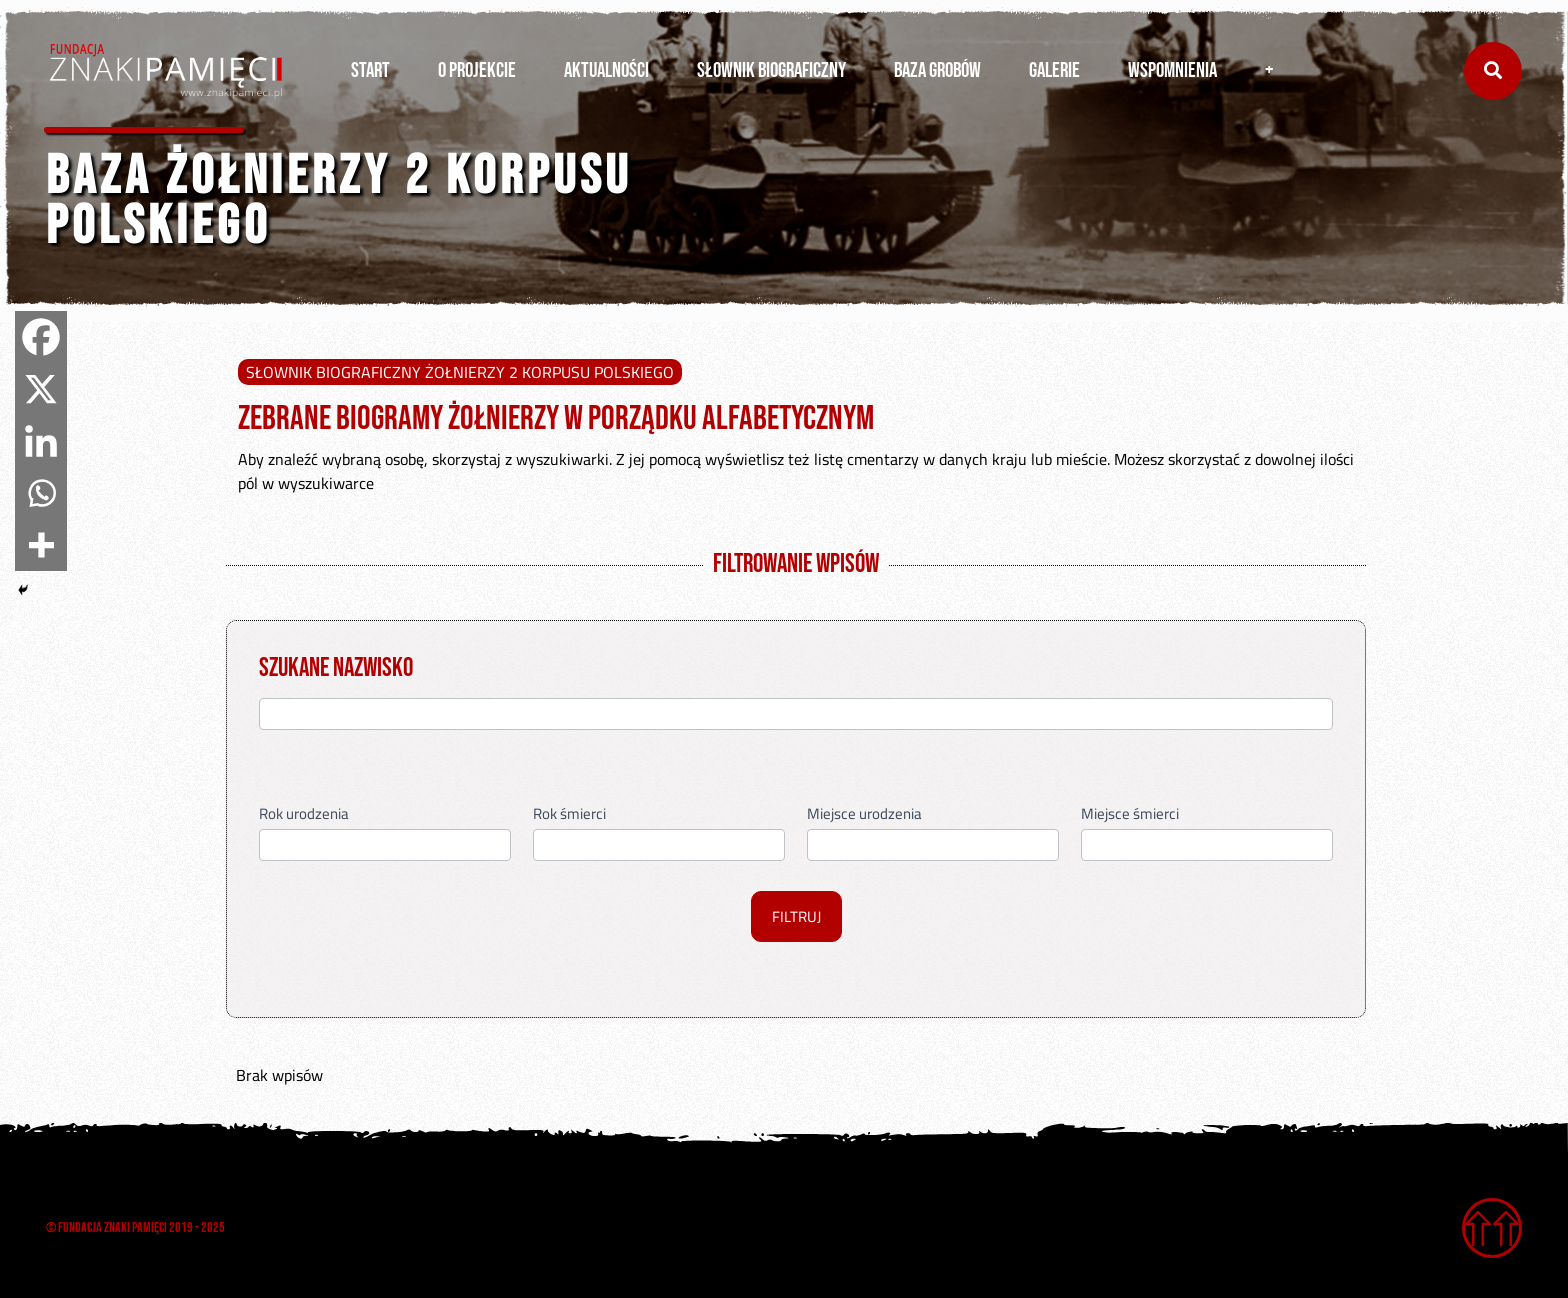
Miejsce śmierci (1130, 815)
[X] (41, 389)
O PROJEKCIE (477, 70)
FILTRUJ (796, 916)
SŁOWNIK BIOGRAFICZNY (771, 70)
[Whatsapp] (41, 493)
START (370, 70)
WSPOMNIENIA (1172, 70)
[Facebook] (41, 337)
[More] (41, 545)
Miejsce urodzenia (864, 815)
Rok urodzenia (304, 815)
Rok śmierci (569, 815)
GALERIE (1054, 70)
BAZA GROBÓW (937, 70)
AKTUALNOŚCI (606, 70)
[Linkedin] (41, 441)
